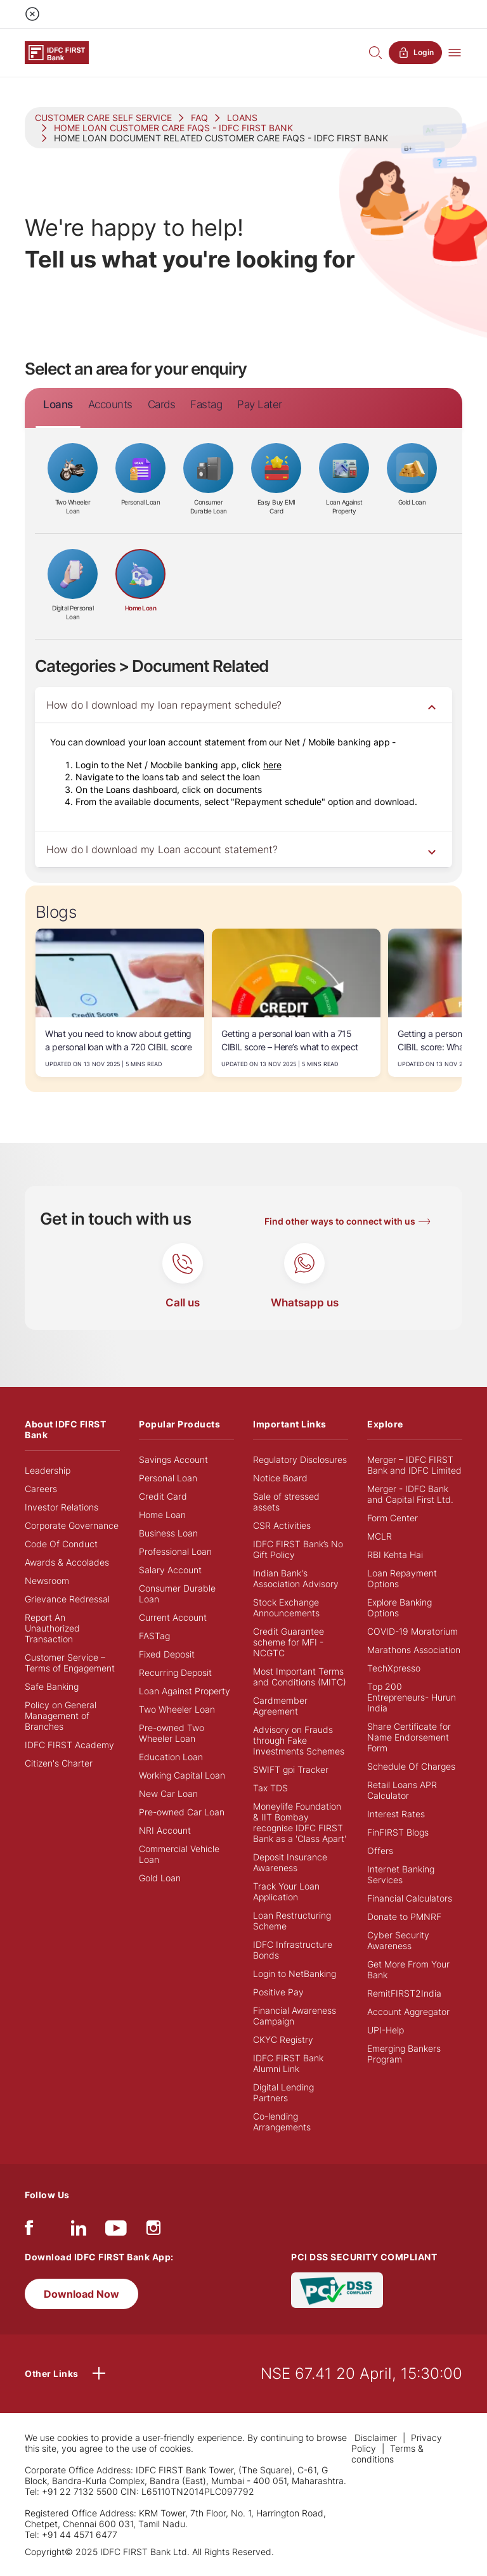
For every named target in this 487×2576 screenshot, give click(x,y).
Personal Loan (168, 1477)
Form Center (392, 1517)
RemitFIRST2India (404, 1993)
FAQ (199, 117)
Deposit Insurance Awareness (290, 1862)
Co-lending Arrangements (282, 2121)
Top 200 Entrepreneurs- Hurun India (411, 1697)
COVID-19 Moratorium (412, 1631)
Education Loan (171, 1756)
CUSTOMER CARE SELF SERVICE (103, 117)
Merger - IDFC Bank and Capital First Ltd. (410, 1494)
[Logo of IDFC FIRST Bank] (57, 51)
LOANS (242, 117)
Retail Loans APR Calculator (402, 1790)
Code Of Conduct (61, 1543)
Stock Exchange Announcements (286, 1607)
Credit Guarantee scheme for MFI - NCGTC (288, 1642)
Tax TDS (270, 1787)
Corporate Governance (72, 1525)
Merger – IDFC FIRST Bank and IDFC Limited (414, 1465)
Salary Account (170, 1569)
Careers (41, 1488)
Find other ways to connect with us (339, 1221)
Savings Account (173, 1459)
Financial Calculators (409, 1898)
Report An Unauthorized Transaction (52, 1628)
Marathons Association (413, 1649)
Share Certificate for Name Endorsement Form (409, 1737)
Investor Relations (61, 1507)
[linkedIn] (78, 2230)
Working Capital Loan (182, 1775)
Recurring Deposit (175, 1672)
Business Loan (168, 1533)
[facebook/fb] (29, 2230)
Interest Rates (396, 1813)
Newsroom (47, 1580)
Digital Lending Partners (283, 2092)
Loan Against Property (184, 1690)
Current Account (173, 1617)
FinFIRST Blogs (398, 1832)
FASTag (154, 1635)
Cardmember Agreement (280, 1705)
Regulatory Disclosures (300, 1459)
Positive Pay (278, 1992)
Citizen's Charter (59, 1763)
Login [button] (415, 52)
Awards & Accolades (67, 1562)
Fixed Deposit (167, 1654)
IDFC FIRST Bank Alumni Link (288, 2063)
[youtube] (116, 2230)
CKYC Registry (283, 2039)
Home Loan (162, 1514)
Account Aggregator (408, 2011)
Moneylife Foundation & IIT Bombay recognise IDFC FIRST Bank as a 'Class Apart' (299, 1822)
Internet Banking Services (400, 1874)
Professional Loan (175, 1551)
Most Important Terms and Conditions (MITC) (299, 1676)
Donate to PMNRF (404, 1916)
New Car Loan (168, 1793)
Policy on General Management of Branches (60, 1715)
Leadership (47, 1470)
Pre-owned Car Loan (181, 1811)
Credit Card (163, 1496)
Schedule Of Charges (411, 1766)
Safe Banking (52, 1686)
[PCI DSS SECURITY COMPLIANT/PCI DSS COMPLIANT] (337, 2289)
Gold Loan (160, 1877)
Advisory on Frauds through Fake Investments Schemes (298, 1740)
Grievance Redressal (67, 1599)
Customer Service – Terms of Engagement (70, 1662)
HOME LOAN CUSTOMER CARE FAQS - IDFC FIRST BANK (173, 127)
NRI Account (165, 1830)
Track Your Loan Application (286, 1891)
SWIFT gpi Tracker (290, 1769)
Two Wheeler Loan (177, 1709)
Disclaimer (375, 2437)
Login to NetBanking (294, 1973)
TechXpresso (393, 1668)
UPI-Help (385, 2030)
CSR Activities (282, 1525)
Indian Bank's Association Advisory (296, 1578)
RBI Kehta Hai (395, 1554)
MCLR (379, 1536)
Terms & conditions (387, 2453)
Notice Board (280, 1477)
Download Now (81, 2294)
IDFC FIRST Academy (69, 1744)
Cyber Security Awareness (398, 1940)
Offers (380, 1850)
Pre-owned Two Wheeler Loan (171, 1733)
